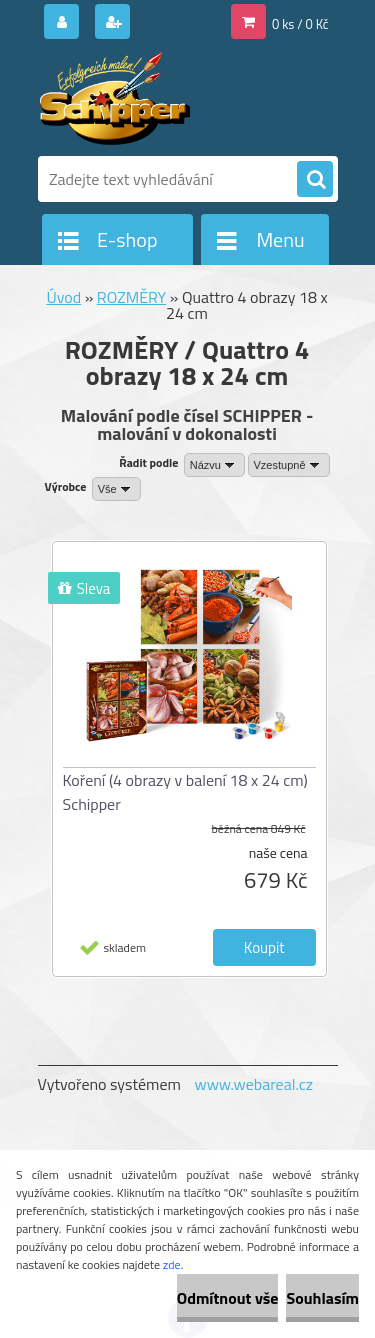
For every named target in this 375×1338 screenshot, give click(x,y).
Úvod (63, 297)
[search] (315, 180)
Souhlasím (322, 1298)
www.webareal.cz (253, 1084)
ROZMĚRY (131, 297)
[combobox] (214, 465)
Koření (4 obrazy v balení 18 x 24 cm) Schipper (185, 792)
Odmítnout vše (228, 1298)
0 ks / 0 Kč (300, 24)
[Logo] (175, 98)
